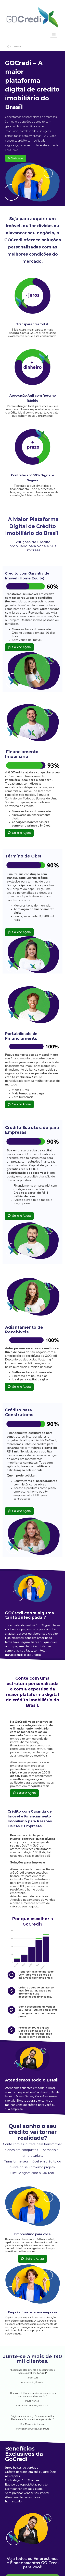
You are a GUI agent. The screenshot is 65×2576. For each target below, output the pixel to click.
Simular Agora (15, 158)
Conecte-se (14, 46)
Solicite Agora (19, 647)
